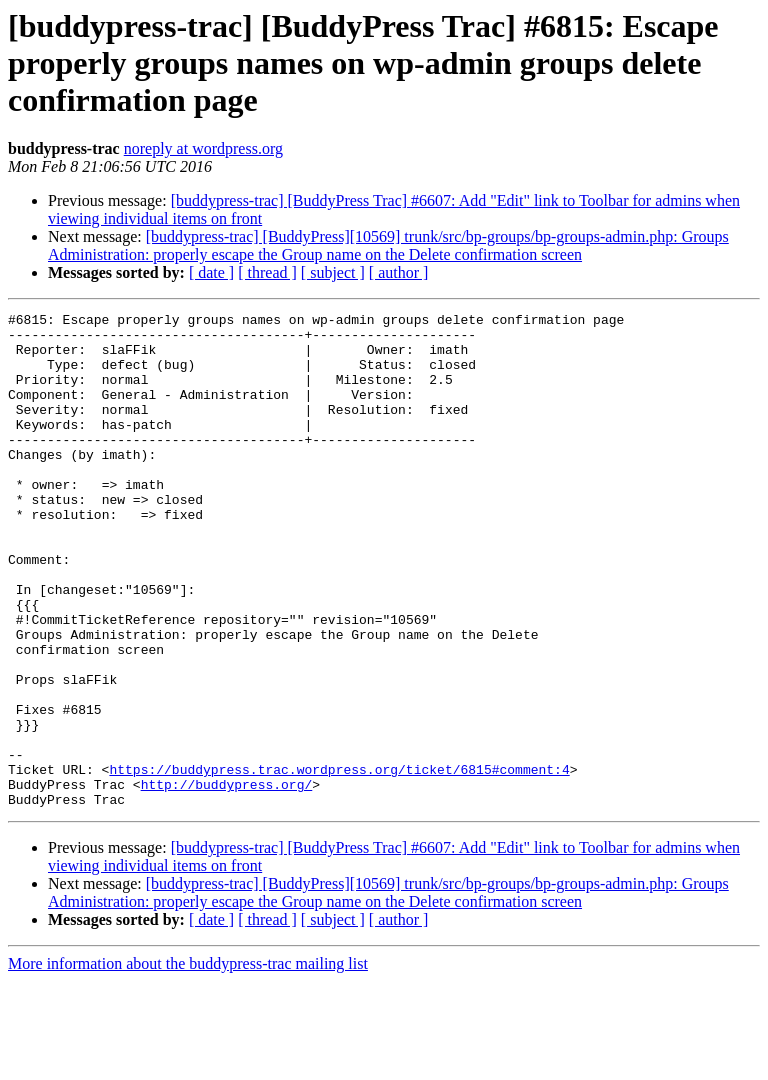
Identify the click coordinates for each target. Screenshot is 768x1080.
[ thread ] (267, 272)
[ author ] (399, 272)
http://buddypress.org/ (227, 880)
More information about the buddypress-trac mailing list (188, 1062)
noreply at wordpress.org (203, 148)
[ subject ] (333, 272)
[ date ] (211, 272)
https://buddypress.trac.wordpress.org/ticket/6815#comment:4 (339, 862)
